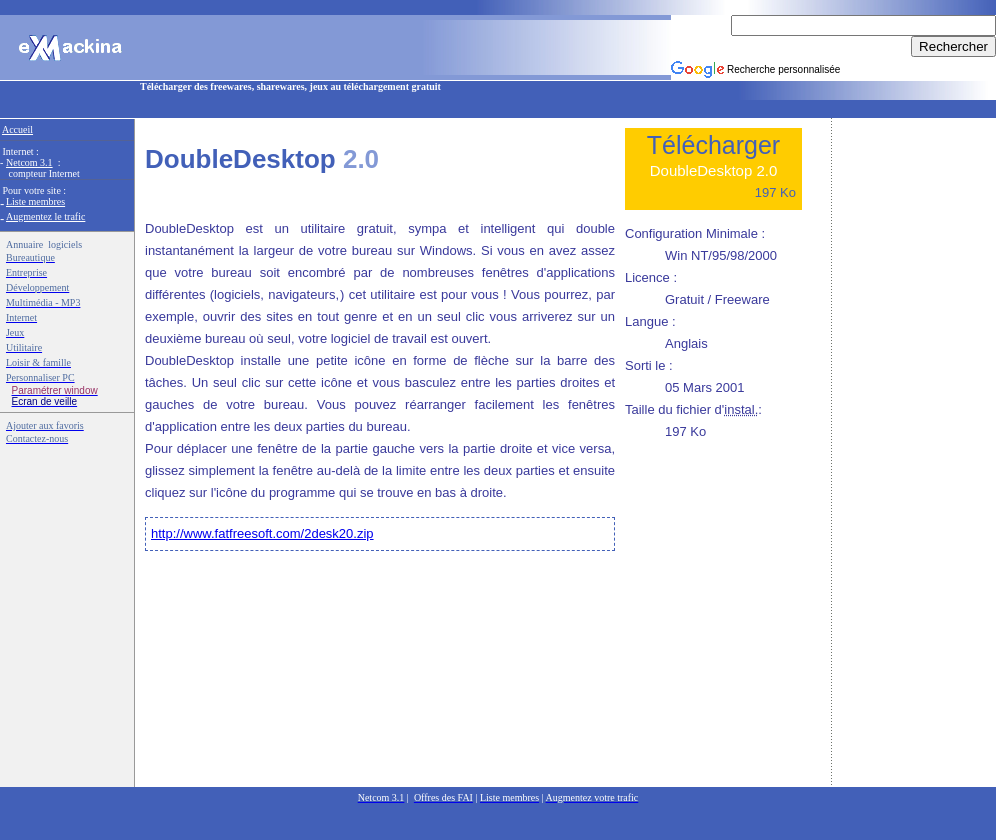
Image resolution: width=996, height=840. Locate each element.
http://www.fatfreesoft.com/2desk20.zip (262, 533)
